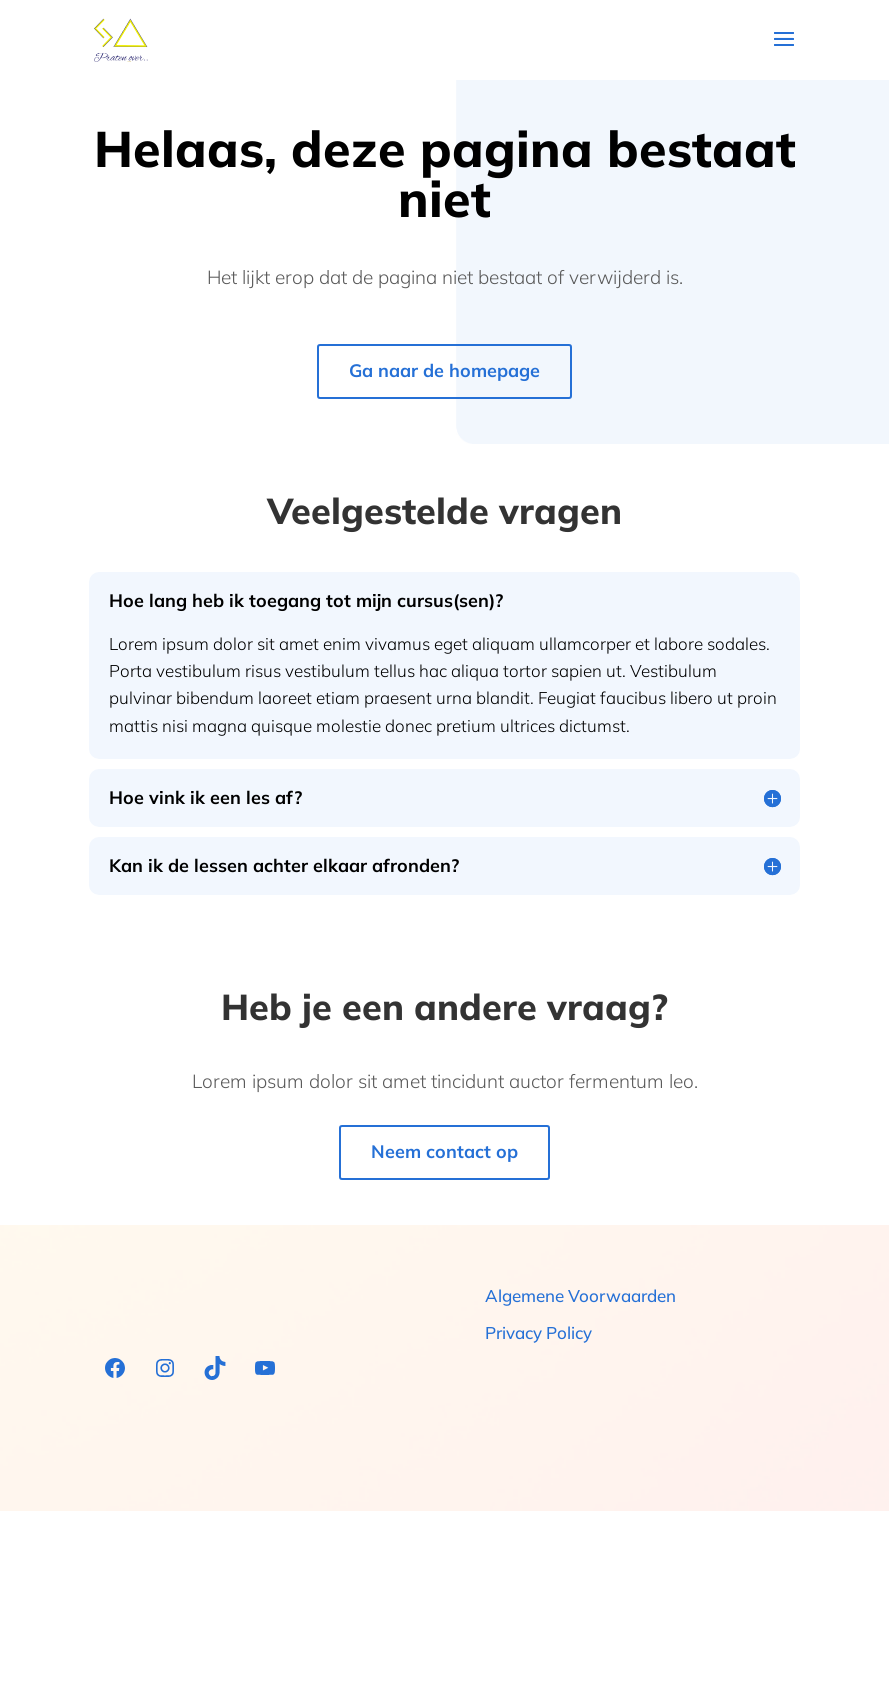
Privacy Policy (538, 1332)
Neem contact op (444, 1151)
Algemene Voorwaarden (580, 1295)
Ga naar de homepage (444, 370)
